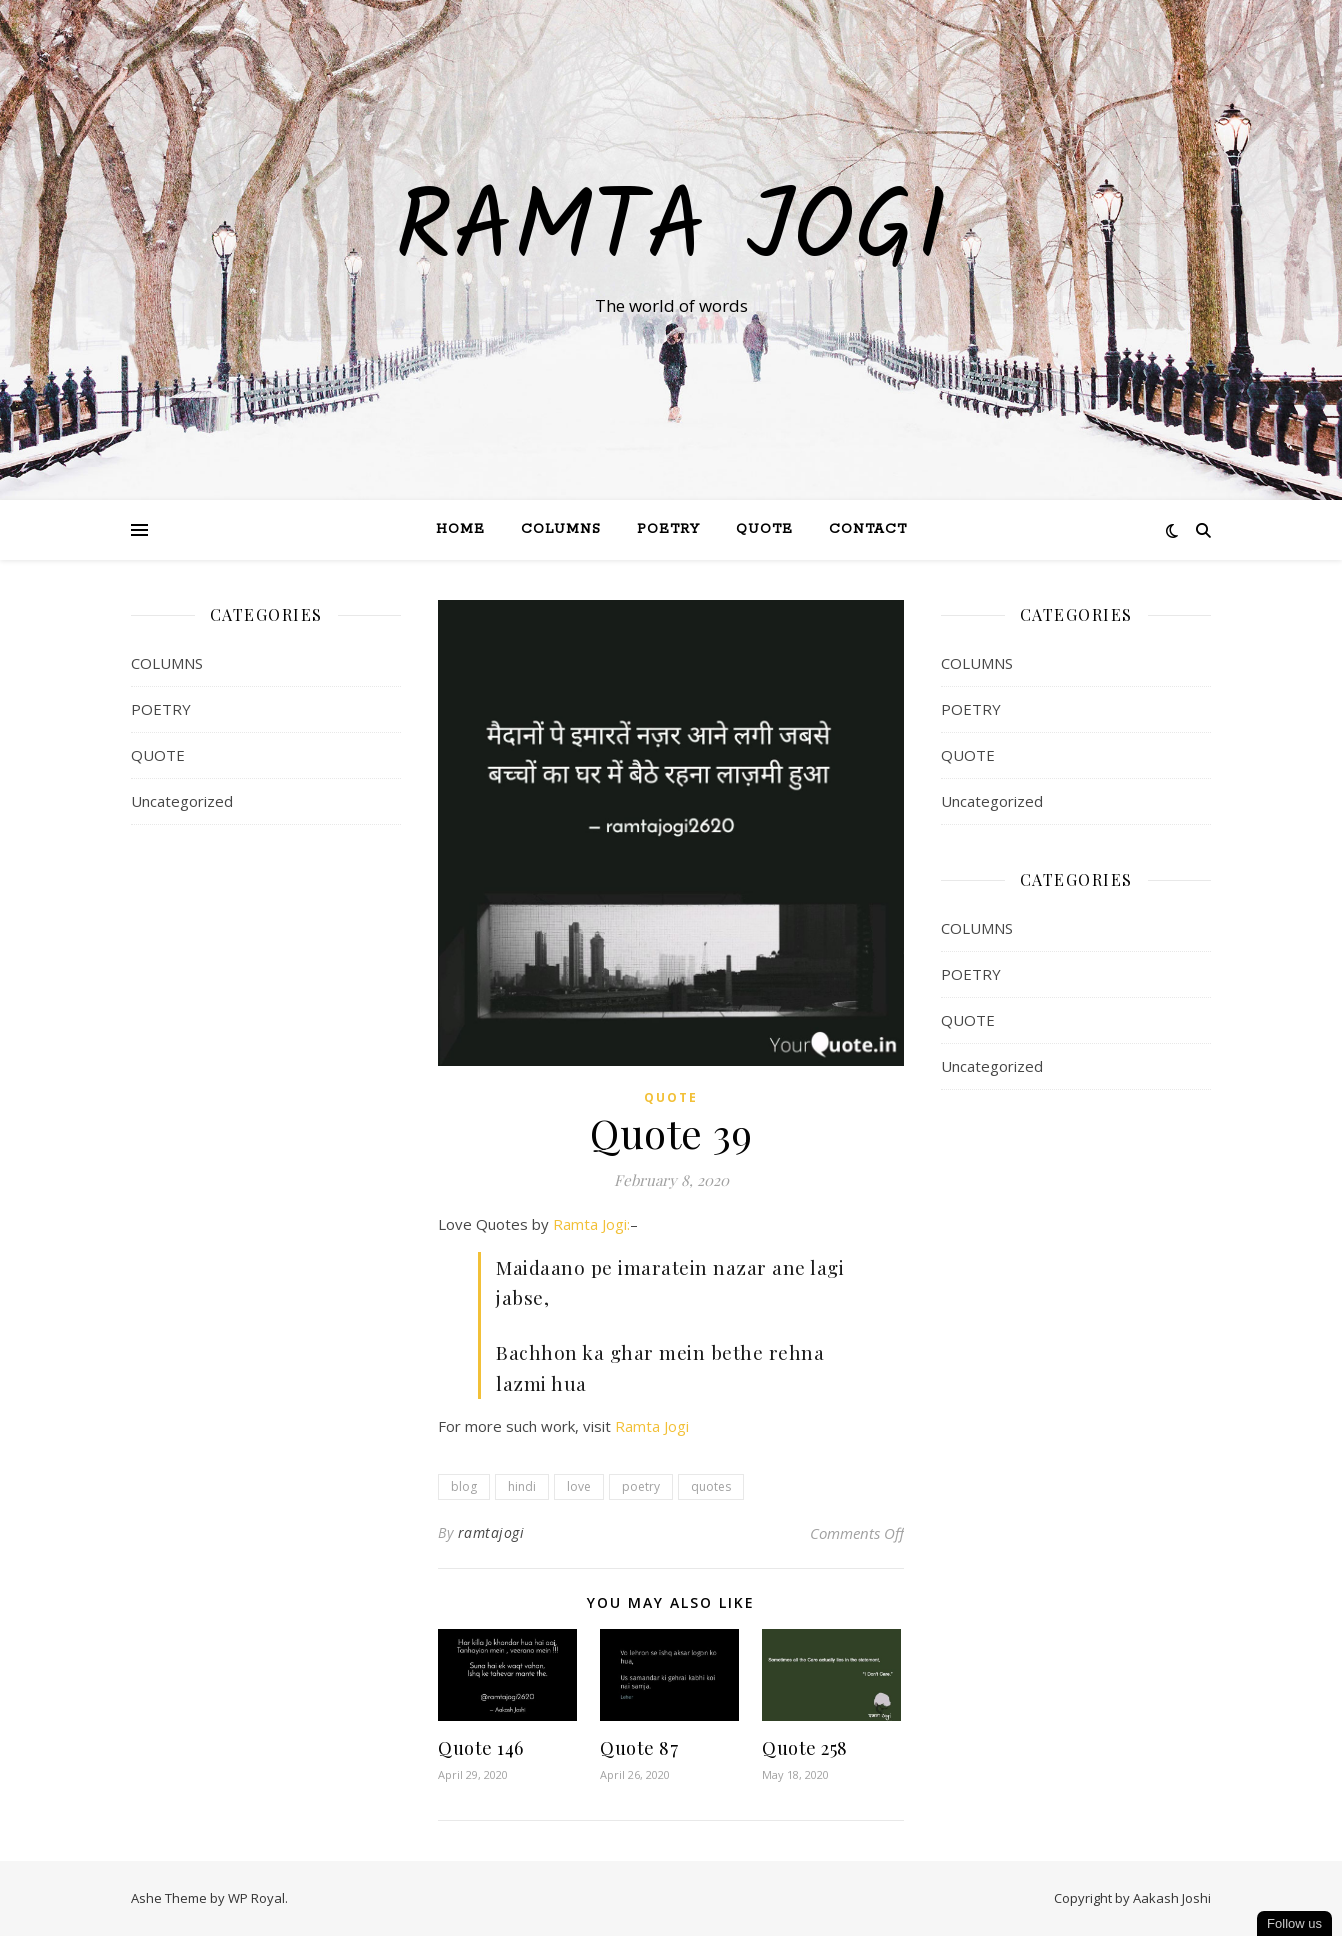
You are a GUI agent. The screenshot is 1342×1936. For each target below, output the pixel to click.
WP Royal (256, 1898)
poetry (641, 1486)
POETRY (161, 709)
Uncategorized (182, 801)
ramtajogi (491, 1532)
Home (460, 529)
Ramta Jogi (671, 232)
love (579, 1486)
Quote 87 (639, 1748)
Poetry (668, 529)
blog (464, 1486)
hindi (522, 1486)
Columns (561, 529)
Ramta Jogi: (591, 1224)
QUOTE (764, 529)
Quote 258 (805, 1748)
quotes (711, 1486)
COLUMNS (167, 663)
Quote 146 (481, 1748)
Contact (868, 529)
